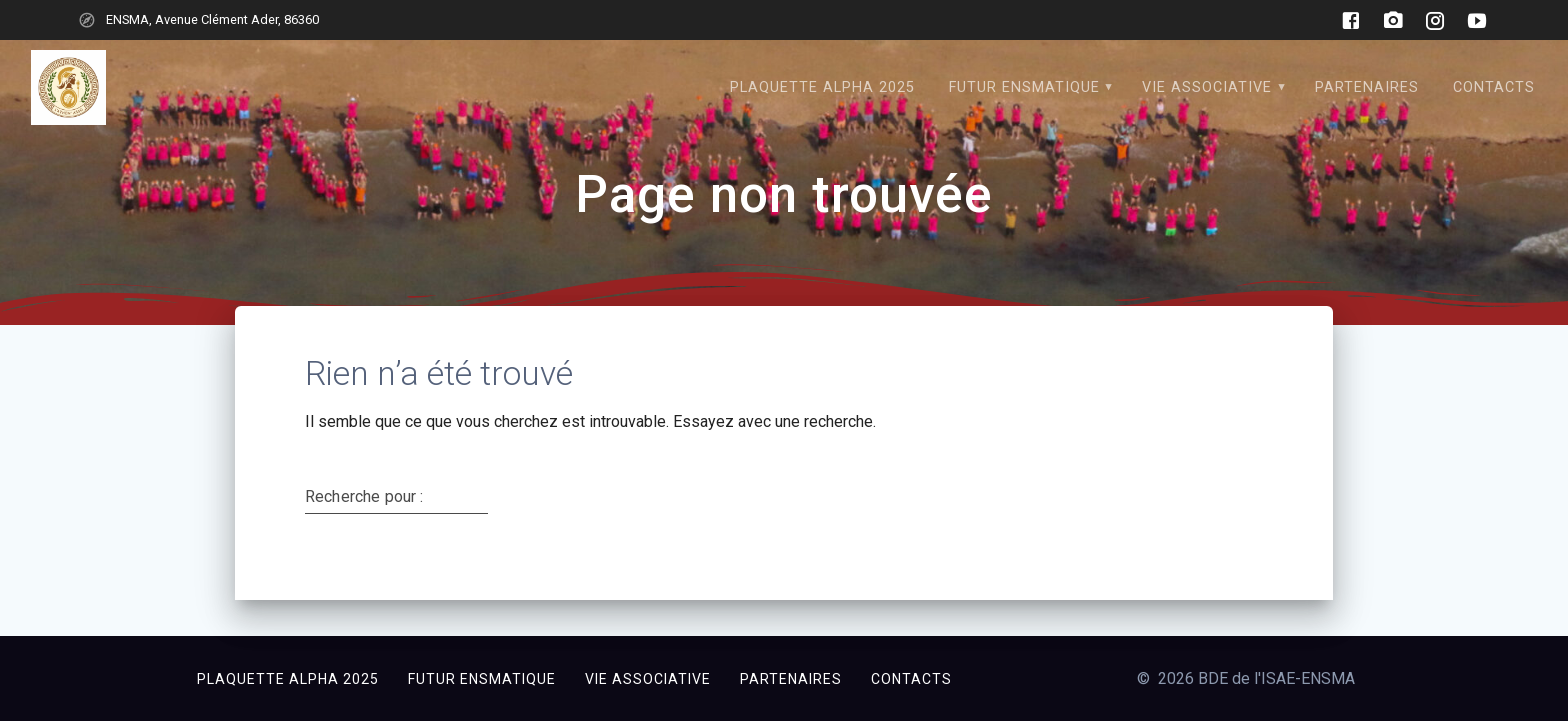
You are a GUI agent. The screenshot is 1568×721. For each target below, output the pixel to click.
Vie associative (1207, 87)
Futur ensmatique (1024, 87)
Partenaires (1367, 87)
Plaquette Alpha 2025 (822, 87)
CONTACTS (1494, 87)
